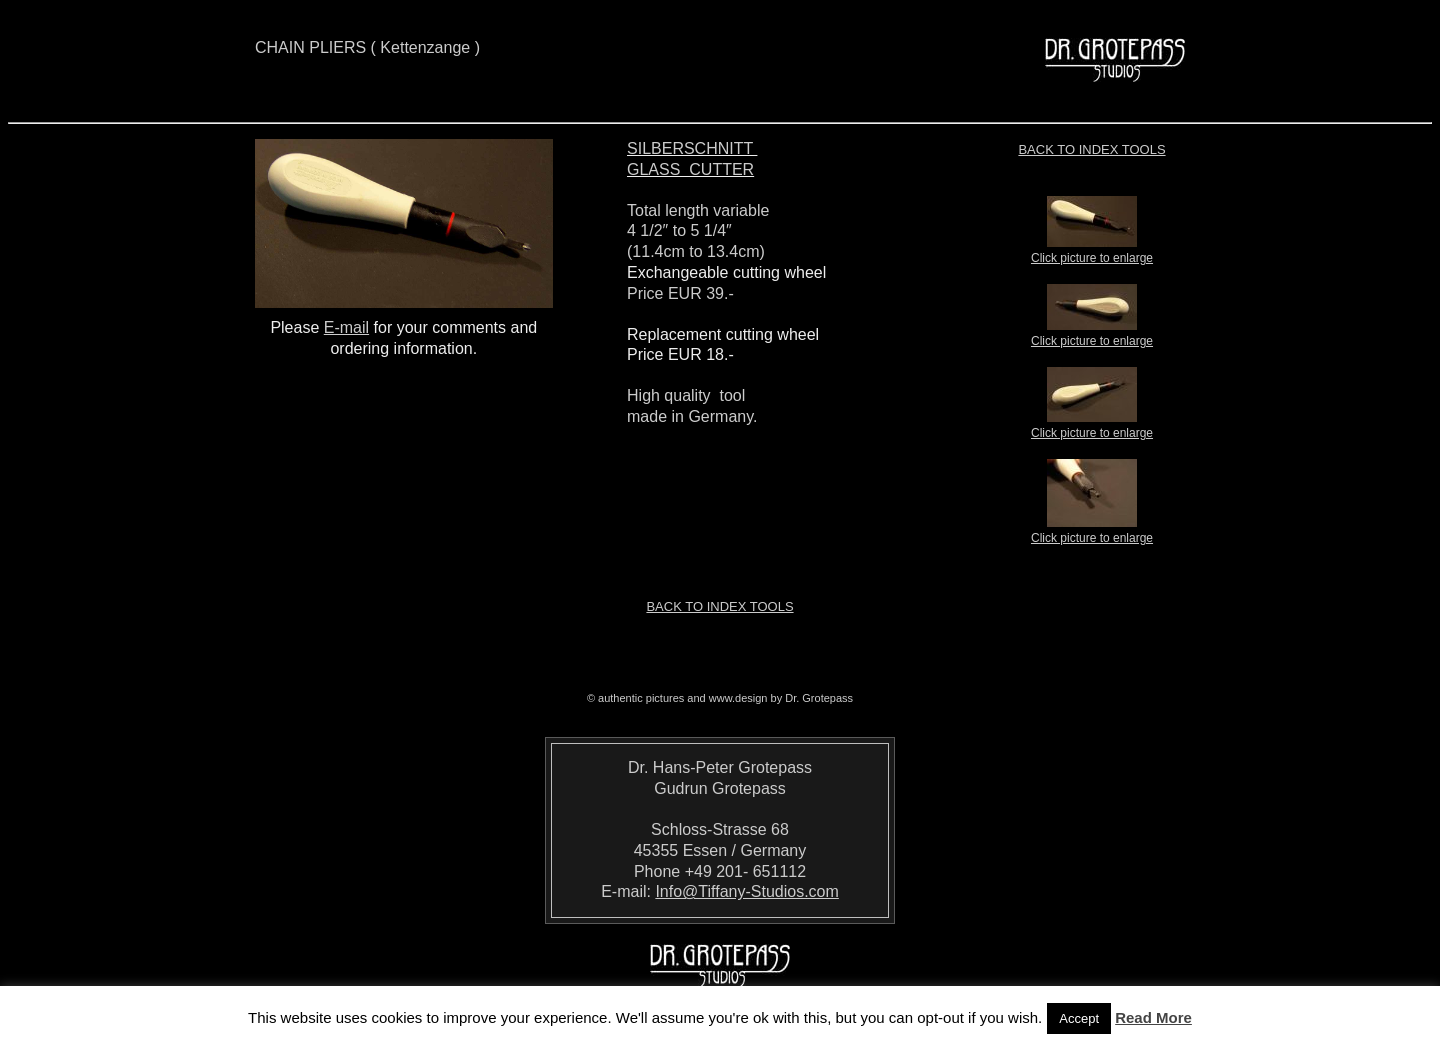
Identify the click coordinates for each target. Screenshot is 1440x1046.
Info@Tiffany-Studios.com (746, 891)
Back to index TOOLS (1091, 149)
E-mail (346, 327)
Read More (1153, 1017)
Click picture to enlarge (1092, 252)
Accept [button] (1079, 1018)
